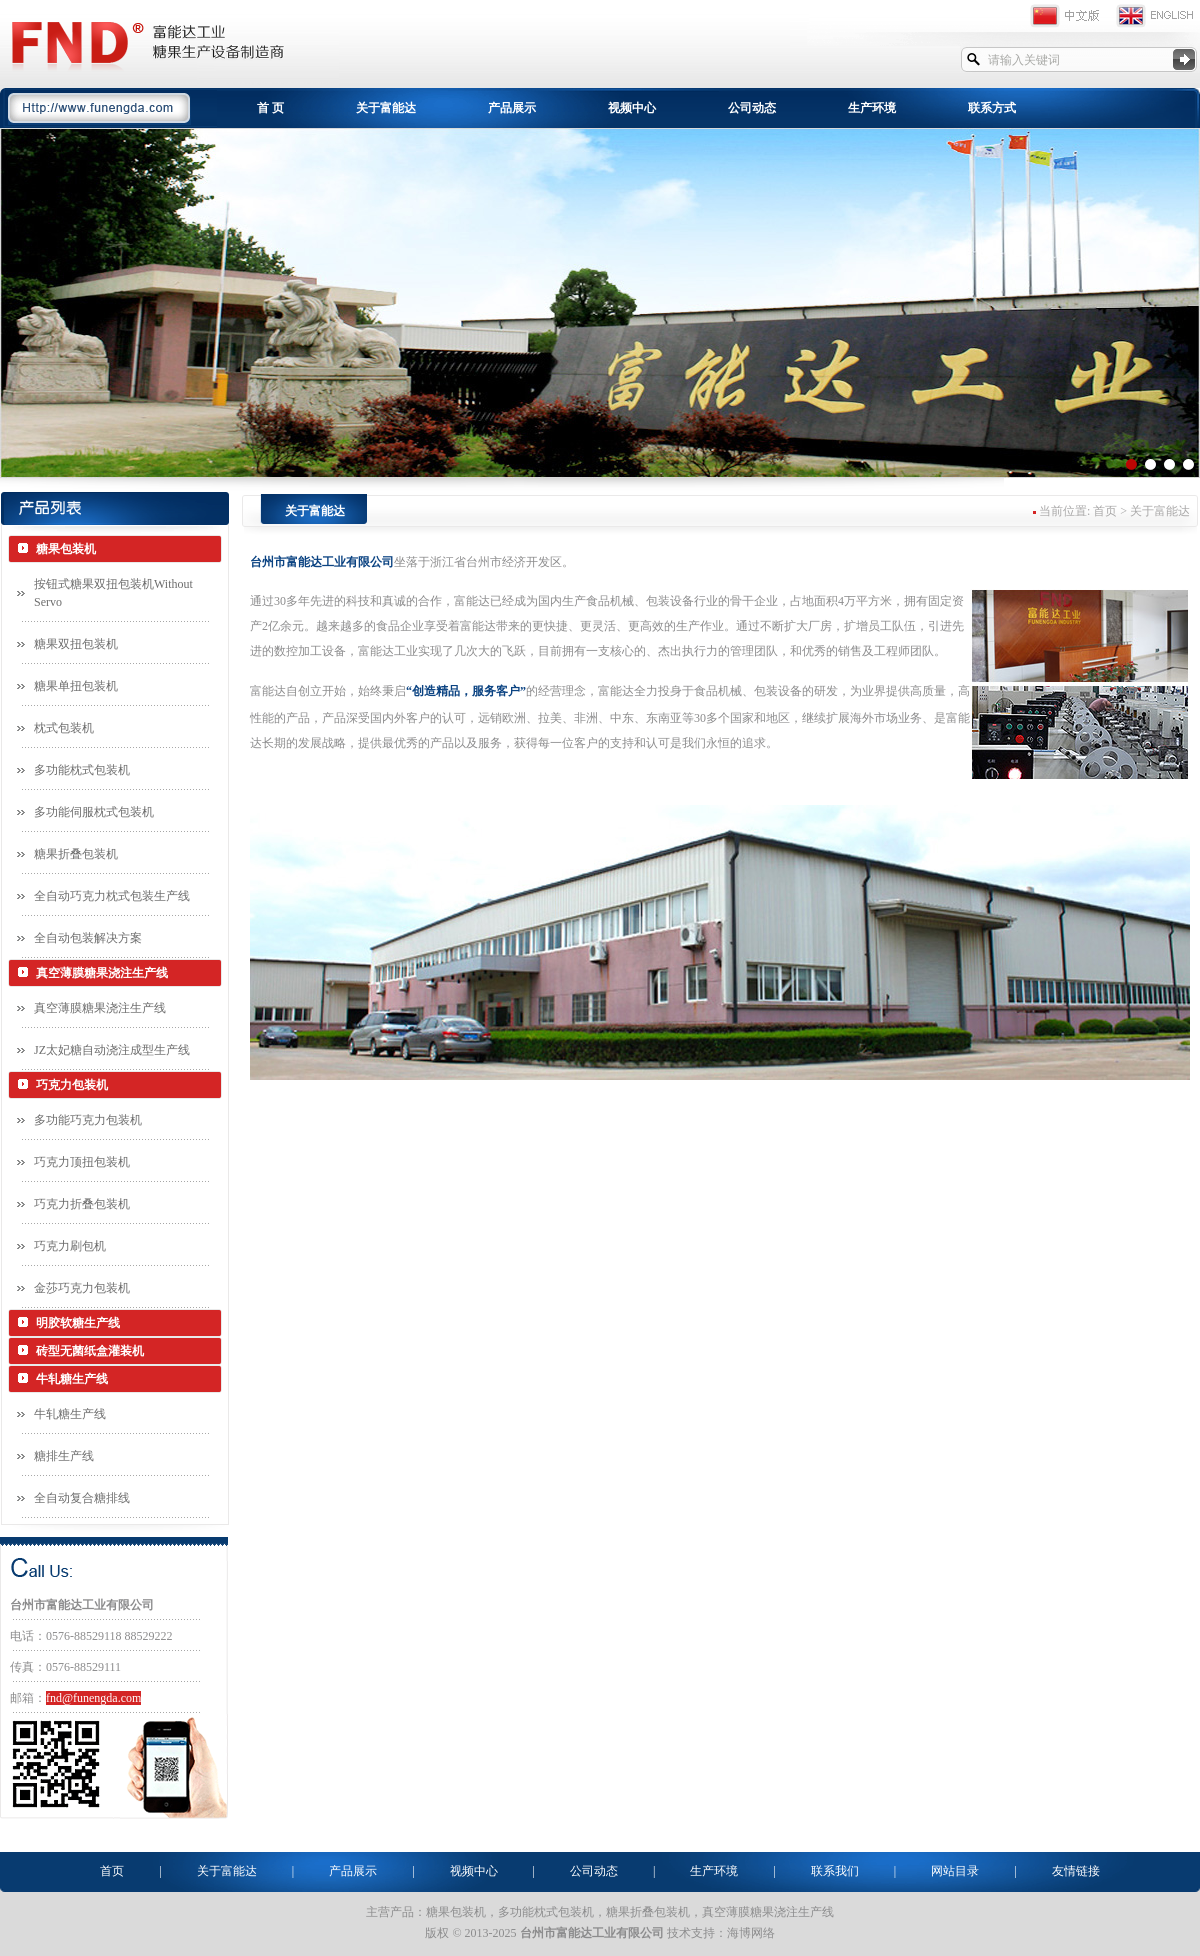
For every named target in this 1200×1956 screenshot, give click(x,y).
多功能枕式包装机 (82, 770)
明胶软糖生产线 (78, 1323)
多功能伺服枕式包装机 (94, 812)
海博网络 (751, 1933)
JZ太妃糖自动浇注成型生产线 (112, 1050)
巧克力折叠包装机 (82, 1204)
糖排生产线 (64, 1456)
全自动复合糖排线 (82, 1498)
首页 (112, 1871)
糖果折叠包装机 (76, 854)
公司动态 (752, 108)
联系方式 (992, 108)
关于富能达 (386, 108)
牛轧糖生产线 (72, 1379)
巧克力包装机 (72, 1085)
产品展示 (512, 108)
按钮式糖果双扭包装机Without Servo (113, 593)
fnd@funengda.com (93, 1698)
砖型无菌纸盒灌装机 (90, 1351)
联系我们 (835, 1871)
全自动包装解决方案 (88, 938)
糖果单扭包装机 (76, 686)
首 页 (270, 108)
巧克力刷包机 (70, 1246)
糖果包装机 (66, 549)
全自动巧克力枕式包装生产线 (112, 896)
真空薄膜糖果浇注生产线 (102, 973)
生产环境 (872, 108)
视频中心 (632, 108)
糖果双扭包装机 (76, 644)
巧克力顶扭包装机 (82, 1162)
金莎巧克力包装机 (82, 1288)
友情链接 (1076, 1871)
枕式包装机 (64, 728)
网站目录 (955, 1871)
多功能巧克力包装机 (88, 1120)
